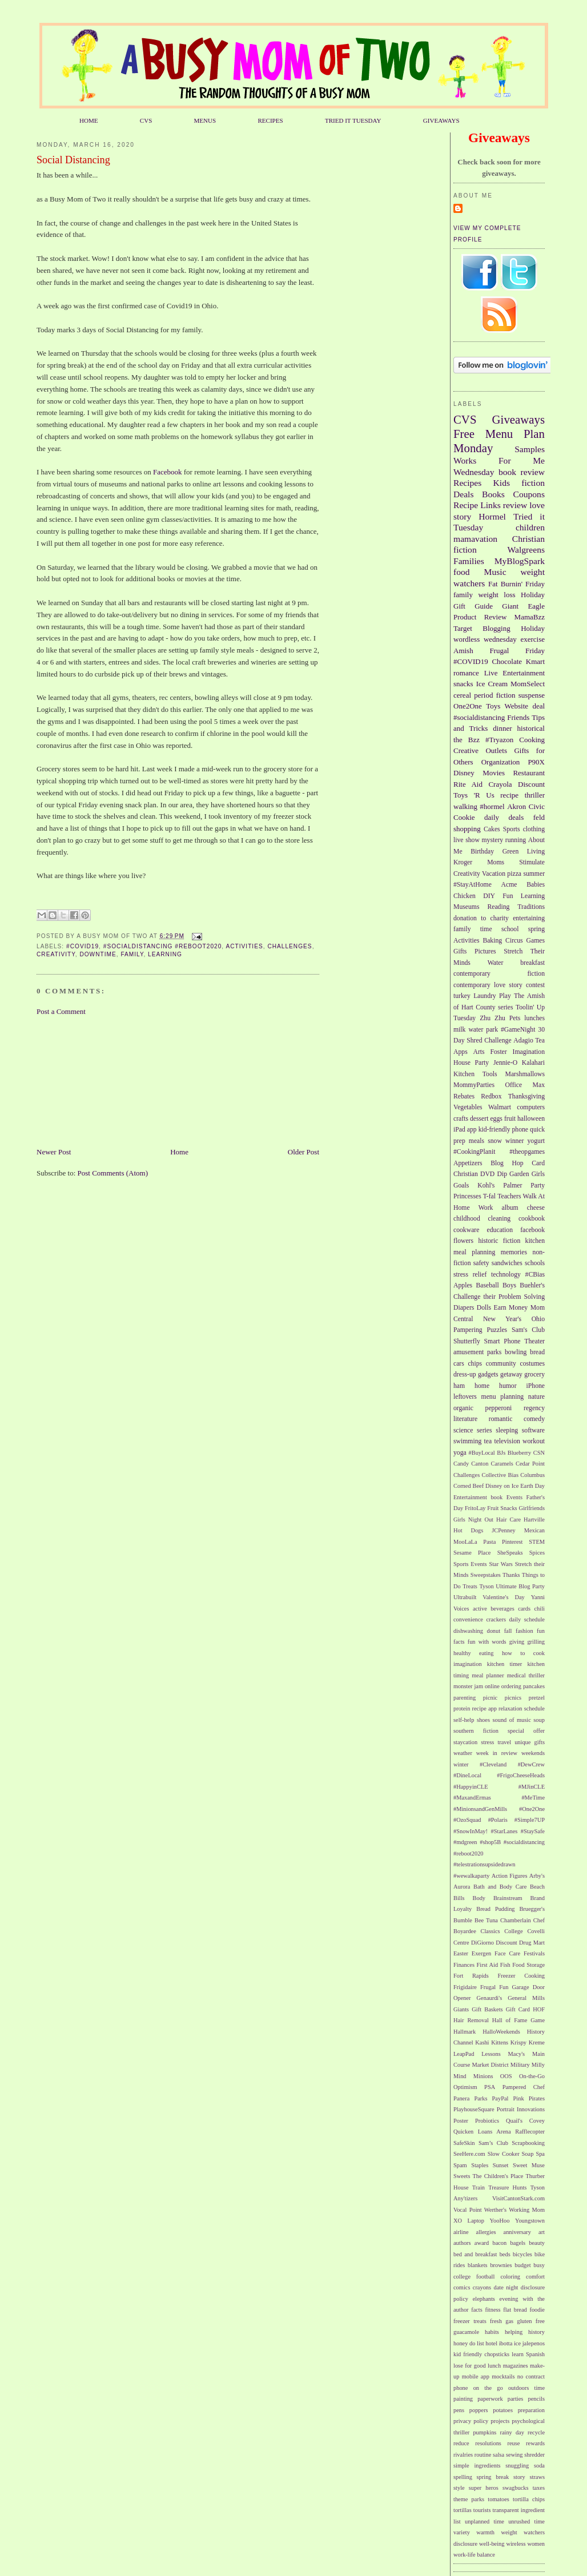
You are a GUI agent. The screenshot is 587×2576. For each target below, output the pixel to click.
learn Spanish (528, 2354)
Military (520, 2065)
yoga (460, 1452)
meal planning (474, 1252)
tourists (482, 2510)
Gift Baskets (487, 2009)
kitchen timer (504, 1664)
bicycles (522, 2254)
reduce (461, 2443)
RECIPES (270, 120)
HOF (539, 2009)
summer (534, 874)
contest (535, 985)
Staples (479, 2165)
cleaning (499, 1218)
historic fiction (499, 1241)
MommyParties (473, 1085)
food (461, 572)
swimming (467, 1441)
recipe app (484, 1708)
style (459, 2488)
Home (179, 1152)
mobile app (475, 2376)
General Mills (526, 1998)
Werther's (495, 2210)
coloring (510, 2276)
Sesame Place (471, 1552)
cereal (462, 695)
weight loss (496, 594)
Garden (519, 1174)
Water (496, 963)
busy (539, 2265)
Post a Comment (61, 1011)
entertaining (529, 918)
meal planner (488, 1675)
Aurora (461, 1886)
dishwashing (468, 1631)
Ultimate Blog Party (520, 1586)
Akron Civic (526, 806)
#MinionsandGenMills (480, 1809)
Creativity (56, 954)
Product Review (479, 617)
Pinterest (512, 1542)
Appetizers (468, 1163)
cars (458, 1363)
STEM (537, 1542)
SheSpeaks (510, 1552)
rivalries (463, 2455)
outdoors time (526, 2388)
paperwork (489, 2399)
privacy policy (470, 2421)
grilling (536, 1642)
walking (465, 806)
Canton (479, 1463)
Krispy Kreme (527, 2042)
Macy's (516, 2054)
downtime (97, 954)
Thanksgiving (526, 1096)
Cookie (464, 817)
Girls (538, 1174)
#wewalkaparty (471, 1876)
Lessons (490, 2054)
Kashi (482, 2042)
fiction (533, 483)
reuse (514, 2443)
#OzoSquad (467, 1820)
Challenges (289, 946)
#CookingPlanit (474, 1152)
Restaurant (529, 772)
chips (475, 1363)
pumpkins (484, 2432)
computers (531, 1107)
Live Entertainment (514, 673)
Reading (498, 907)
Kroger (462, 862)
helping (513, 2332)
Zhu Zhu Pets (500, 1018)
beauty (537, 2243)
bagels (518, 2243)
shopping (467, 828)
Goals (461, 1185)
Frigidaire (465, 1987)
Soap (528, 2154)
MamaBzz (529, 617)
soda (539, 2465)
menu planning (502, 1396)
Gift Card (518, 2009)
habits (492, 2332)
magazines (515, 2365)
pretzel (537, 1697)
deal (538, 706)
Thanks (511, 1575)
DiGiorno (482, 1942)
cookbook (531, 1218)
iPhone (535, 1386)
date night (505, 2287)
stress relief (470, 1274)
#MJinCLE (531, 1787)
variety (461, 2532)
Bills (459, 1898)
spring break (493, 2477)
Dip (502, 1174)
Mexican (534, 1530)
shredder (534, 2455)
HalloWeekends (501, 2031)
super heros (483, 2488)
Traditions (531, 907)
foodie (537, 2310)
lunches (534, 1018)
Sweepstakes (486, 1575)
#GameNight (518, 1029)
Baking (492, 940)
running (515, 840)
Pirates (537, 2098)
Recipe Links (477, 505)
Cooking (532, 739)
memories (514, 1252)
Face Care (507, 1953)
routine (483, 2455)
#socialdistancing (479, 717)
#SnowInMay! (470, 1831)
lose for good (469, 2365)
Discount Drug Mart (520, 1942)
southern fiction (475, 1731)
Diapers (463, 1307)
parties (516, 2399)
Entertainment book (477, 1497)
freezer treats (470, 2321)
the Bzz (466, 739)
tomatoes (498, 2499)
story (519, 2477)
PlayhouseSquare (473, 2109)
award (482, 2243)
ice (517, 2343)
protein (461, 1708)
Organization (500, 762)
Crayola (500, 784)
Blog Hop (506, 1163)
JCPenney (504, 1530)
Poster (460, 2121)
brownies (501, 2265)
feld (539, 817)
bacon (499, 2243)
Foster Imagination (517, 1052)
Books (493, 494)
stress (487, 1742)
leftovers (465, 1396)
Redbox (491, 1096)
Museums (466, 907)
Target (462, 628)
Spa (540, 2154)
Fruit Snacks (502, 1508)
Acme (509, 884)
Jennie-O (505, 1062)
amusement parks (477, 1352)
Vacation (493, 874)
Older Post (303, 1152)
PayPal (500, 2098)
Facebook (167, 472)
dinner (502, 728)
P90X (536, 762)
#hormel (492, 806)
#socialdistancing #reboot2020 (162, 946)
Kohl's (485, 1185)
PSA (489, 2087)
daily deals (504, 817)
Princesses (467, 1196)
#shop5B (490, 1842)
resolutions (488, 2443)
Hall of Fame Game (518, 2020)
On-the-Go (532, 2076)
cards (524, 1608)
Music (495, 572)
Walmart (499, 1107)
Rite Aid (468, 784)
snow (495, 1141)
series (484, 1430)
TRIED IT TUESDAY (353, 120)
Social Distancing (73, 160)
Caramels (502, 1463)
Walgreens (526, 549)
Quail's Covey (525, 2121)
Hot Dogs (468, 1530)
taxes (539, 2488)
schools (535, 1263)
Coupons (529, 494)
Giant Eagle (523, 606)
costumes (532, 1363)
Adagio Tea (529, 1040)
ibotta (506, 2343)
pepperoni (498, 1408)
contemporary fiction (499, 973)
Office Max (525, 1085)
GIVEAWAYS (441, 120)
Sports (511, 829)
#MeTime (533, 1797)
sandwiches (507, 1263)
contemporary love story (487, 985)
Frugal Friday (517, 650)
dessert (479, 1118)
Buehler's (532, 1285)
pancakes (534, 1686)
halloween (531, 1118)
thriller (535, 795)
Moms (495, 862)
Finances (464, 1965)
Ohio (538, 1319)
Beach (537, 1886)
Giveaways (518, 419)
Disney (464, 772)
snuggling (517, 2465)
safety (481, 1263)
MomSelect (527, 683)
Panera (461, 2098)
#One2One (532, 1809)
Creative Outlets (480, 750)
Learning (165, 954)
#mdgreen (465, 1842)
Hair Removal (471, 2020)
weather (462, 1753)
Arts (479, 1052)
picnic (490, 1697)
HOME (88, 120)
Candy (461, 1463)
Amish (463, 650)
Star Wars (500, 1564)
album (510, 1207)
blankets (478, 2265)
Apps (460, 1052)
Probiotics (487, 2121)
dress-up (464, 1374)
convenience (468, 1619)
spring (536, 929)
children (530, 527)
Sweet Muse (529, 2165)
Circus (514, 940)
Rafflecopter (530, 2131)
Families (468, 561)
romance (466, 673)
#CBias (535, 1274)
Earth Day (532, 1486)
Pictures (485, 951)
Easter (460, 1953)
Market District (490, 2065)
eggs (496, 1118)
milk (459, 1029)
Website (517, 706)
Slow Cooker (504, 2154)
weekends (533, 1753)
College (513, 1931)
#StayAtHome (472, 884)
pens (458, 2410)
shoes (483, 1720)
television (507, 1441)
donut (493, 1631)
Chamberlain (515, 1920)
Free (464, 433)
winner (514, 1141)
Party (537, 1185)
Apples (462, 1285)
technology (506, 1274)
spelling (462, 2477)
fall (508, 1631)
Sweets (461, 2176)
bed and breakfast (475, 2254)
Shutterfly (466, 1341)
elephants (484, 2299)
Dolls (484, 1307)
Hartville (534, 1519)
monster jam (468, 1686)
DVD (487, 1174)
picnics (513, 1697)
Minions (483, 2076)
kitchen (535, 1241)
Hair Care (508, 1519)
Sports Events (470, 1564)
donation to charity (481, 918)
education (500, 1230)
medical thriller (526, 1675)
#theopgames (527, 1152)
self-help (463, 1720)
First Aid (487, 1965)
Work (486, 1207)
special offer (526, 1731)
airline (461, 2232)
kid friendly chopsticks (481, 2354)
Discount (531, 784)
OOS (506, 2076)
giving (517, 1642)
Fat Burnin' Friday (516, 583)
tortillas (462, 2510)
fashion (524, 1631)
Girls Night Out (473, 1519)
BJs (501, 1453)
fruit (510, 1118)
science (463, 1430)
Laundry (484, 996)
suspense (531, 695)
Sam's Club (528, 1330)
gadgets (488, 1374)
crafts (460, 1118)
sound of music (511, 1720)
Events (514, 1497)
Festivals (534, 1953)
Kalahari (533, 1062)
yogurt (536, 1141)
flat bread (515, 2310)
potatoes (503, 2410)
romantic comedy (517, 1419)
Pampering (468, 1330)
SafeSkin (464, 2143)
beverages (502, 1608)
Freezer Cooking (521, 1976)
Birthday (482, 851)
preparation (531, 2410)
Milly (538, 2065)
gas (509, 2321)
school (510, 929)
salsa (498, 2455)
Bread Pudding (495, 1909)
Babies (535, 884)
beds (505, 2254)
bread (537, 1352)
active (480, 1608)
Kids (501, 483)
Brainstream (507, 1898)
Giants (461, 2009)
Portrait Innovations (521, 2109)
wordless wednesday (485, 639)
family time (472, 929)
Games (535, 940)
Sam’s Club (493, 2143)
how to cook (523, 1653)
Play (505, 996)
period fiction (494, 695)
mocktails (503, 2376)
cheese (536, 1207)
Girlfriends (531, 1508)
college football (473, 2276)
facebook (532, 1230)
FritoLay (475, 1508)
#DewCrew (531, 1764)
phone (520, 1129)
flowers (463, 1241)
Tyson (486, 1586)
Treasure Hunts (507, 2187)
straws (537, 2477)
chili (539, 1608)
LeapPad (463, 2054)
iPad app (465, 1129)
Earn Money (511, 1307)
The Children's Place (497, 2176)
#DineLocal (467, 1775)
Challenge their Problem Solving (499, 1297)
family (131, 954)
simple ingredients (477, 2465)
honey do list (468, 2343)
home (482, 1386)
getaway (511, 1374)
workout (533, 1441)
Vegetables (468, 1107)
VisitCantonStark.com (518, 2198)
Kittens (499, 2042)
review (515, 505)
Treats (470, 1586)
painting (463, 2399)
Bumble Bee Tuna (475, 1920)
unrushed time (526, 2521)
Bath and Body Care (499, 1886)
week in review (496, 1753)
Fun (507, 896)
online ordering (503, 1686)
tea (488, 1441)
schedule (534, 1708)
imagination (467, 1664)
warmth (485, 2532)
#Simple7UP (529, 1820)
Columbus (532, 1475)
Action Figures (510, 1876)
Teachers (509, 1196)
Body (479, 1898)
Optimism (465, 2087)
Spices (537, 1552)
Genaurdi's (489, 1998)
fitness (492, 2310)
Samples (529, 449)
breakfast (532, 963)
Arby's (537, 1876)
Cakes (492, 829)
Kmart (535, 661)
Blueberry (520, 1453)
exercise (532, 639)
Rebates (464, 1096)
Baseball (487, 1285)
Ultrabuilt (464, 1597)
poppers (478, 2410)
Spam (460, 2165)
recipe (509, 795)
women (536, 2544)
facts (477, 2310)
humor (508, 1386)
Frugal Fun (494, 1987)
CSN (539, 1453)
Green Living (523, 851)
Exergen (481, 1953)
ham (459, 1386)
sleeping (507, 1430)
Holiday (533, 628)
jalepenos (533, 2343)
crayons (482, 2287)
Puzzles (497, 1330)
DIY (489, 896)
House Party (471, 1062)
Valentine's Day (503, 1597)
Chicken (464, 896)
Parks (480, 2098)
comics (461, 2287)
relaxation (510, 1708)
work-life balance (474, 2554)
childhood (466, 1218)
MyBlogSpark (519, 561)
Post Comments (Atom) (113, 1173)
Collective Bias (499, 1475)
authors (462, 2243)
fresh (496, 2321)
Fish (505, 1965)
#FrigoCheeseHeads (521, 1775)
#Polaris (498, 1820)
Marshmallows (525, 1074)
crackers (496, 1619)
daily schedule (527, 1619)
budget (522, 2265)
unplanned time (484, 2521)
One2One (467, 706)
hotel (491, 2343)
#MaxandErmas (472, 1797)
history (536, 2332)
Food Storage (528, 1965)
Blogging (496, 628)
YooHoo (500, 2220)
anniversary (517, 2232)
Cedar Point (530, 1463)
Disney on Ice (501, 1486)
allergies (486, 2232)
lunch (494, 2365)
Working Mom (527, 2210)
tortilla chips (529, 2499)
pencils (536, 2399)
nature (536, 1396)
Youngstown (530, 2220)
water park (483, 1029)
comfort (535, 2276)
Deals (463, 494)
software (533, 1430)
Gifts (460, 951)
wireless (515, 2544)
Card (538, 1163)
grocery (534, 1374)
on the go (488, 2388)
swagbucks (515, 2488)
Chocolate (507, 661)
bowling (515, 1352)
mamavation (475, 539)
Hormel (492, 516)
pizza (514, 874)
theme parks (468, 2499)
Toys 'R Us (473, 795)
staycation (465, 1742)
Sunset (501, 2165)
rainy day (512, 2432)
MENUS (205, 120)
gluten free (531, 2321)
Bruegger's (532, 1909)
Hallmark (464, 2031)
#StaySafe (533, 1831)
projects (499, 2421)
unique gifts (529, 1742)
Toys (493, 706)
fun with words (487, 1642)
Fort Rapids (471, 1976)
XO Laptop (468, 2220)
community (501, 1363)
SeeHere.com (469, 2154)
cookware (466, 1230)
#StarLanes (504, 1831)
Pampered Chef (523, 2087)
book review (521, 472)
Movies (494, 772)
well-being (491, 2544)
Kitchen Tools (475, 1074)
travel (504, 1742)
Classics (490, 1931)
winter (461, 1764)
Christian (465, 1174)
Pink (518, 2098)
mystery (492, 840)
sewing (514, 2455)
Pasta (489, 1542)
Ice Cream (492, 683)
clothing (534, 829)
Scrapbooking (528, 2143)
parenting (464, 1697)
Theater (534, 1341)
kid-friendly (494, 1129)
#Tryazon (499, 739)
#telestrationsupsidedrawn (484, 1864)
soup (539, 1720)
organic (463, 1408)
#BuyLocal (482, 1453)
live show (466, 840)
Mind (460, 2076)
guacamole (466, 2332)
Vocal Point (467, 2210)
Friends (518, 717)
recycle (536, 2432)
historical (531, 728)
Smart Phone (502, 1341)
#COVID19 (82, 946)
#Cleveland (493, 1764)
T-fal (489, 1196)
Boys (509, 1285)
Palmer (512, 1185)
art (541, 2232)
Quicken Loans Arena (482, 2131)
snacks (463, 683)
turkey (462, 996)
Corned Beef (468, 1486)
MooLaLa (465, 1542)
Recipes (467, 483)
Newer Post (54, 1152)
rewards (535, 2443)
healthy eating (473, 1653)
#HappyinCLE (470, 1787)
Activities (244, 946)
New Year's (502, 1319)
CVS (146, 120)
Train (478, 2187)
